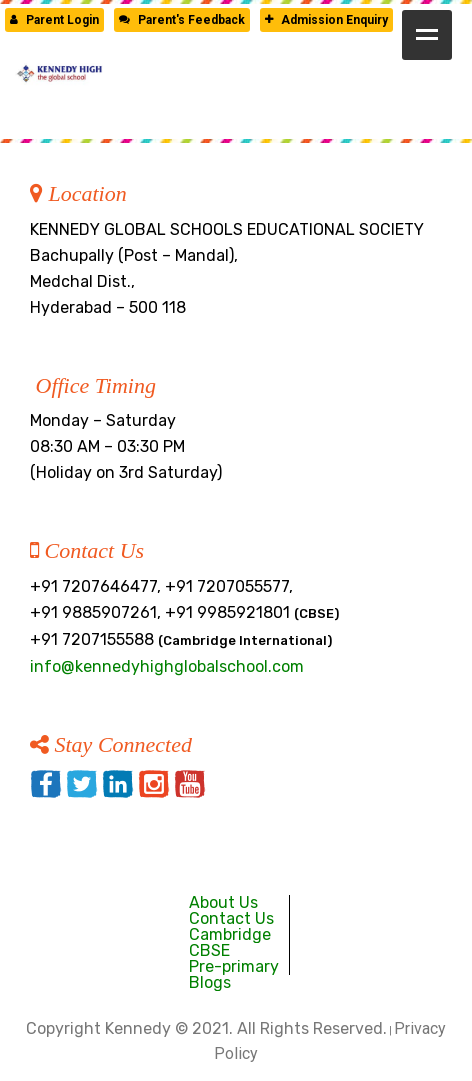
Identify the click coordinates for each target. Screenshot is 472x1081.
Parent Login (54, 20)
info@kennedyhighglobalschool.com (167, 666)
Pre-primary (234, 966)
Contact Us (231, 918)
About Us (223, 902)
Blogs (210, 982)
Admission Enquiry (326, 20)
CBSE (209, 950)
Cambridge (230, 934)
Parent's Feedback (182, 20)
